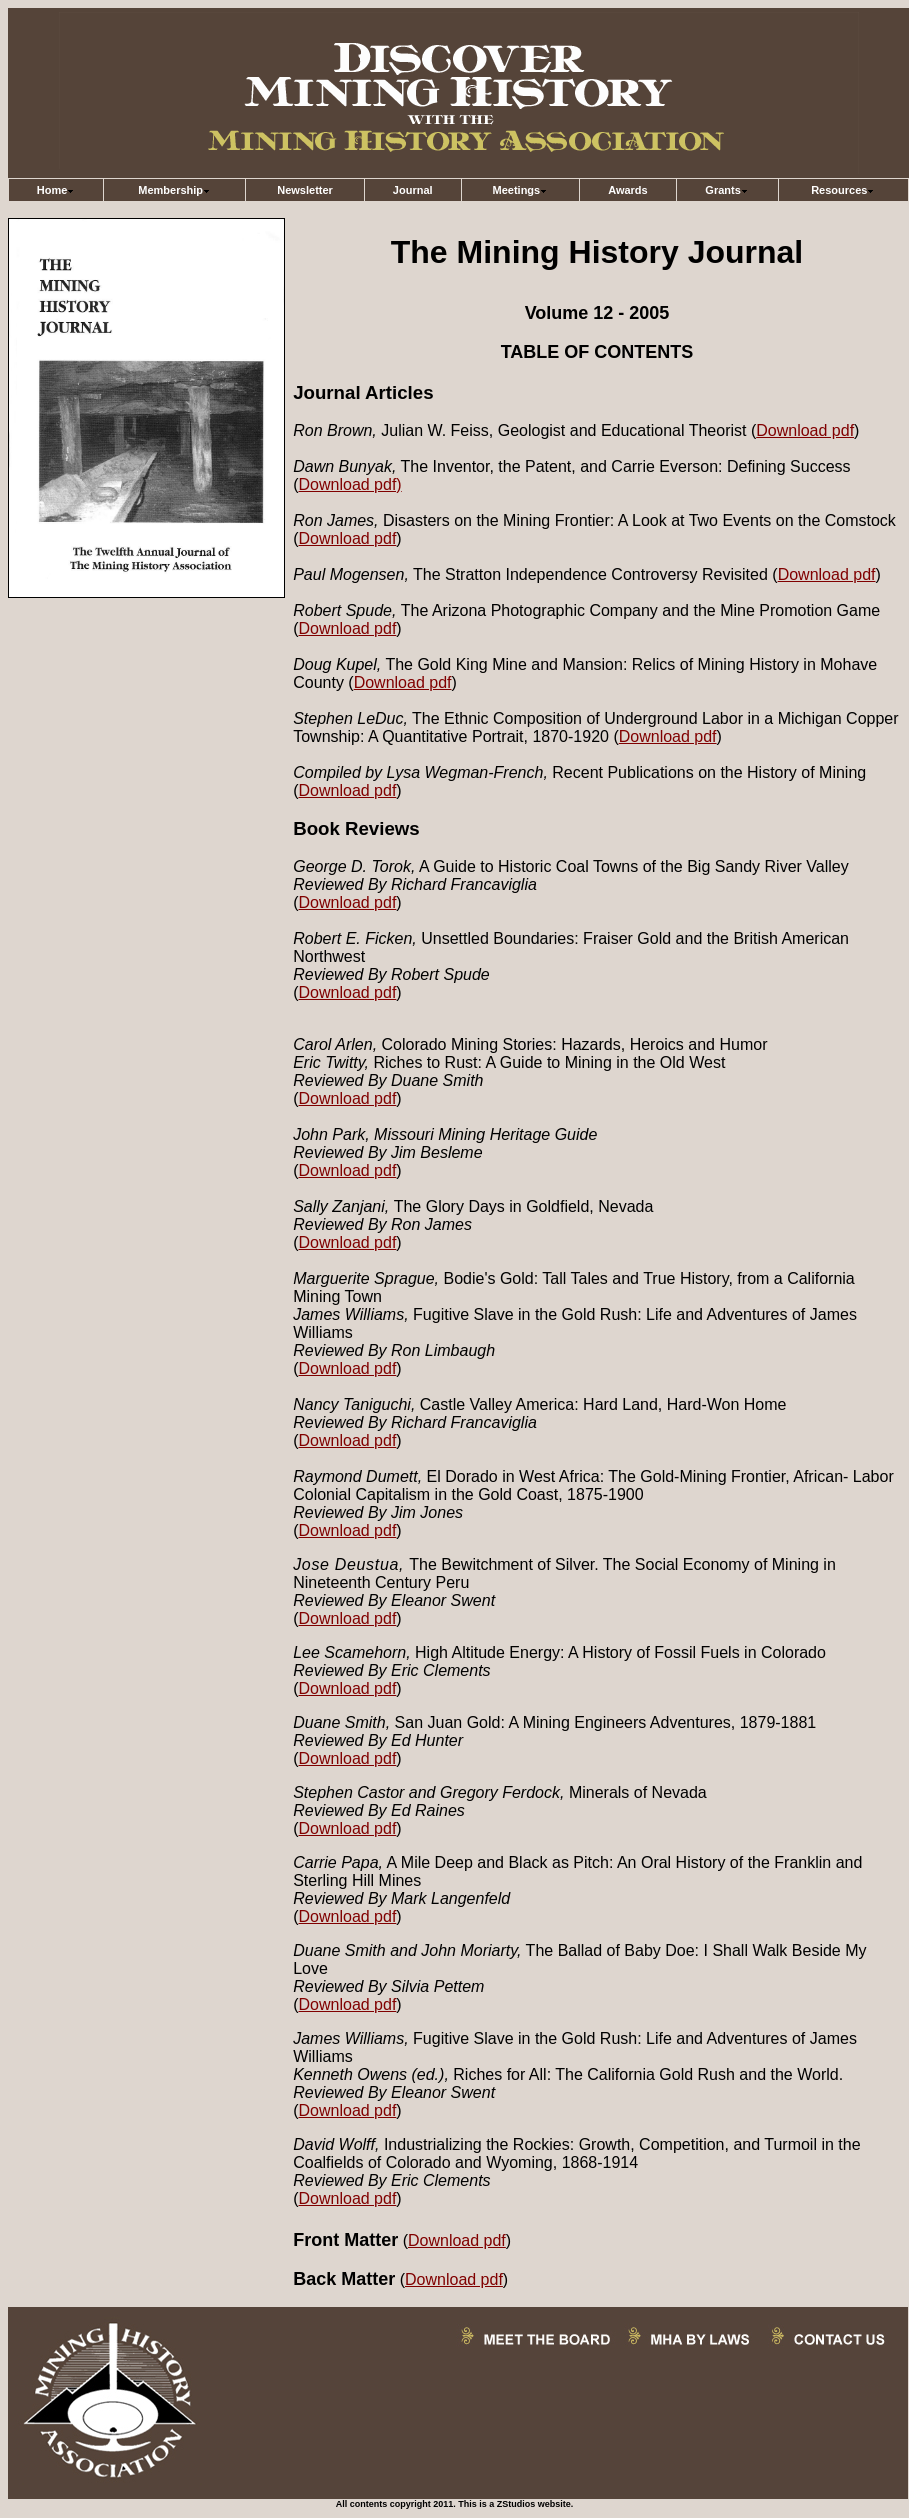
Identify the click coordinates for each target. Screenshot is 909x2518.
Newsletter (305, 190)
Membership (174, 190)
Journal (413, 190)
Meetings (521, 190)
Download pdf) (350, 484)
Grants (726, 190)
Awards (628, 190)
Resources (843, 190)
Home (56, 190)
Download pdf (805, 430)
